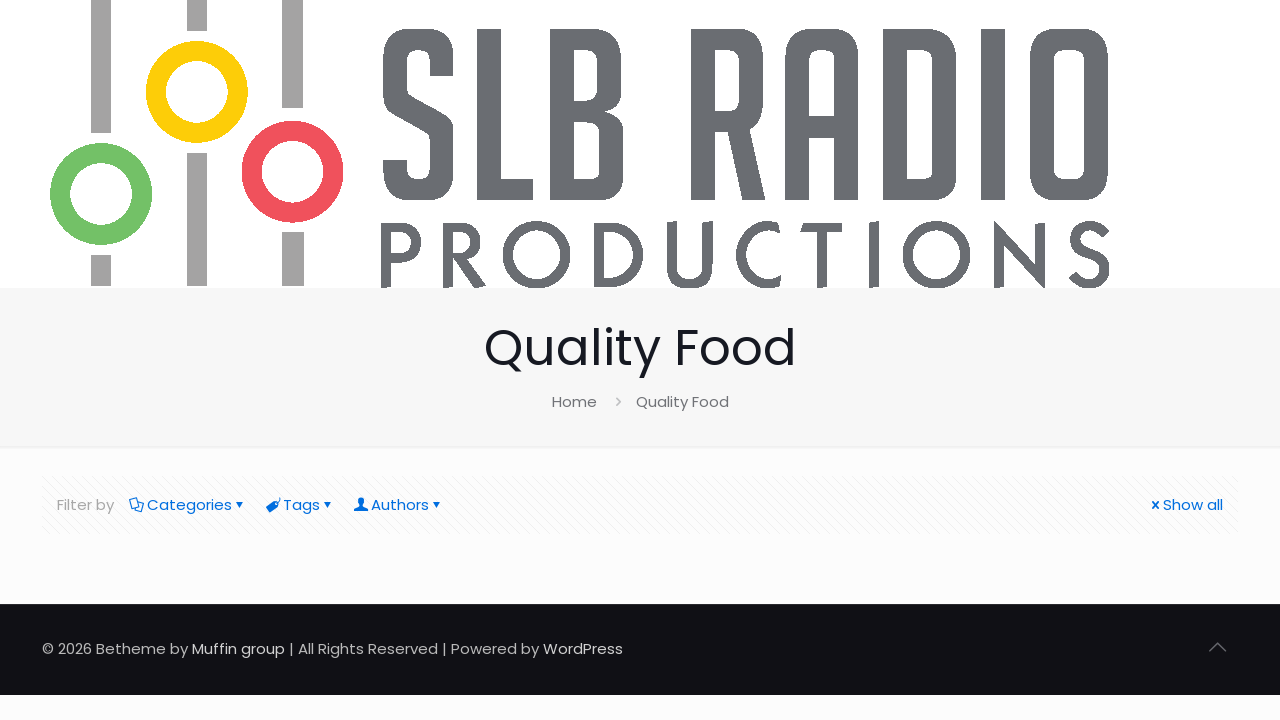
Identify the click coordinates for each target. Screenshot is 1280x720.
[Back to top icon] (1217, 647)
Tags (300, 504)
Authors (398, 504)
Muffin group (238, 648)
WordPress (583, 648)
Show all (1185, 504)
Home (574, 401)
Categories (188, 504)
